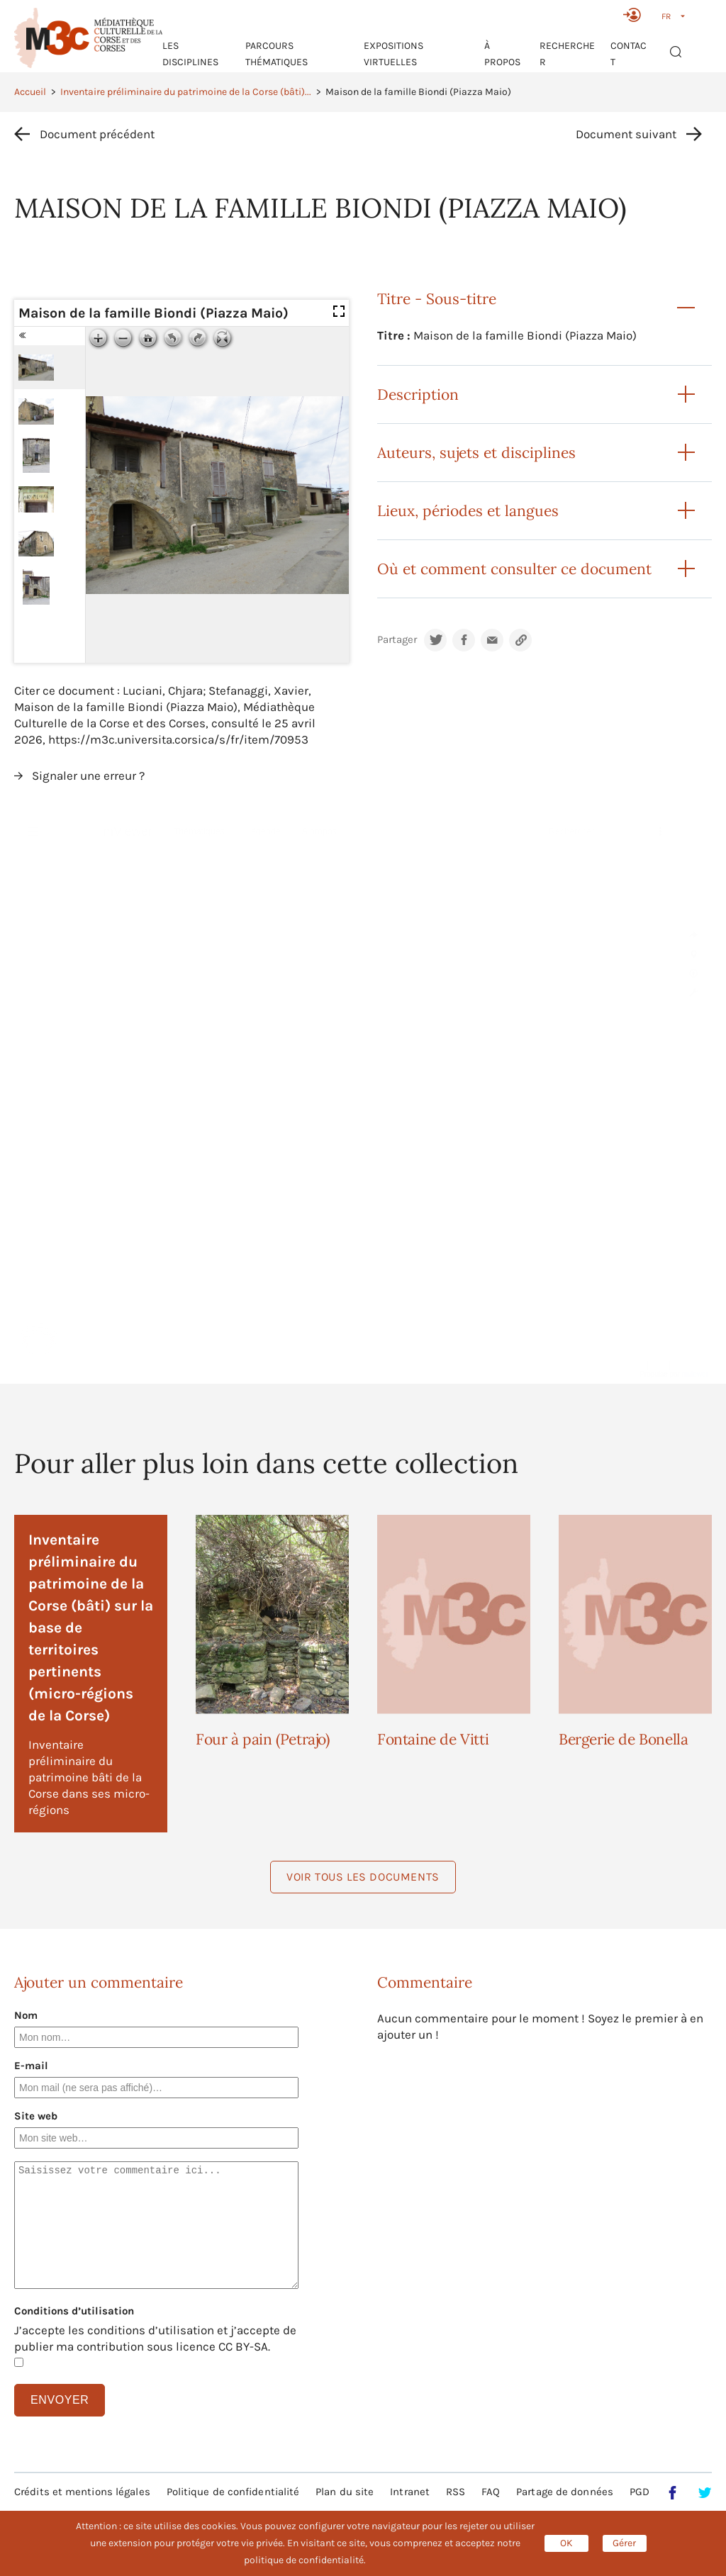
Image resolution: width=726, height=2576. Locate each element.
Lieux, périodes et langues (468, 510)
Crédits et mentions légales (82, 2491)
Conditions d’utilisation (74, 2311)
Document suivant (626, 134)
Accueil (30, 92)
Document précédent (97, 134)
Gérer (624, 2543)
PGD (639, 2491)
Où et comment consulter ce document (514, 568)
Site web (35, 2116)
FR (666, 16)
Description (418, 394)
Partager (397, 639)
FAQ (490, 2491)
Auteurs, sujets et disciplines (476, 452)
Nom (26, 2015)
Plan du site (344, 2491)
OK (566, 2543)
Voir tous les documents (363, 1876)
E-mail (31, 2065)
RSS (455, 2491)
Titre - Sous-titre (436, 298)
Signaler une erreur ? (88, 775)
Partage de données (564, 2491)
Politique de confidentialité (233, 2491)
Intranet (410, 2491)
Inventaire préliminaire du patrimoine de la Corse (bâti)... (185, 92)
